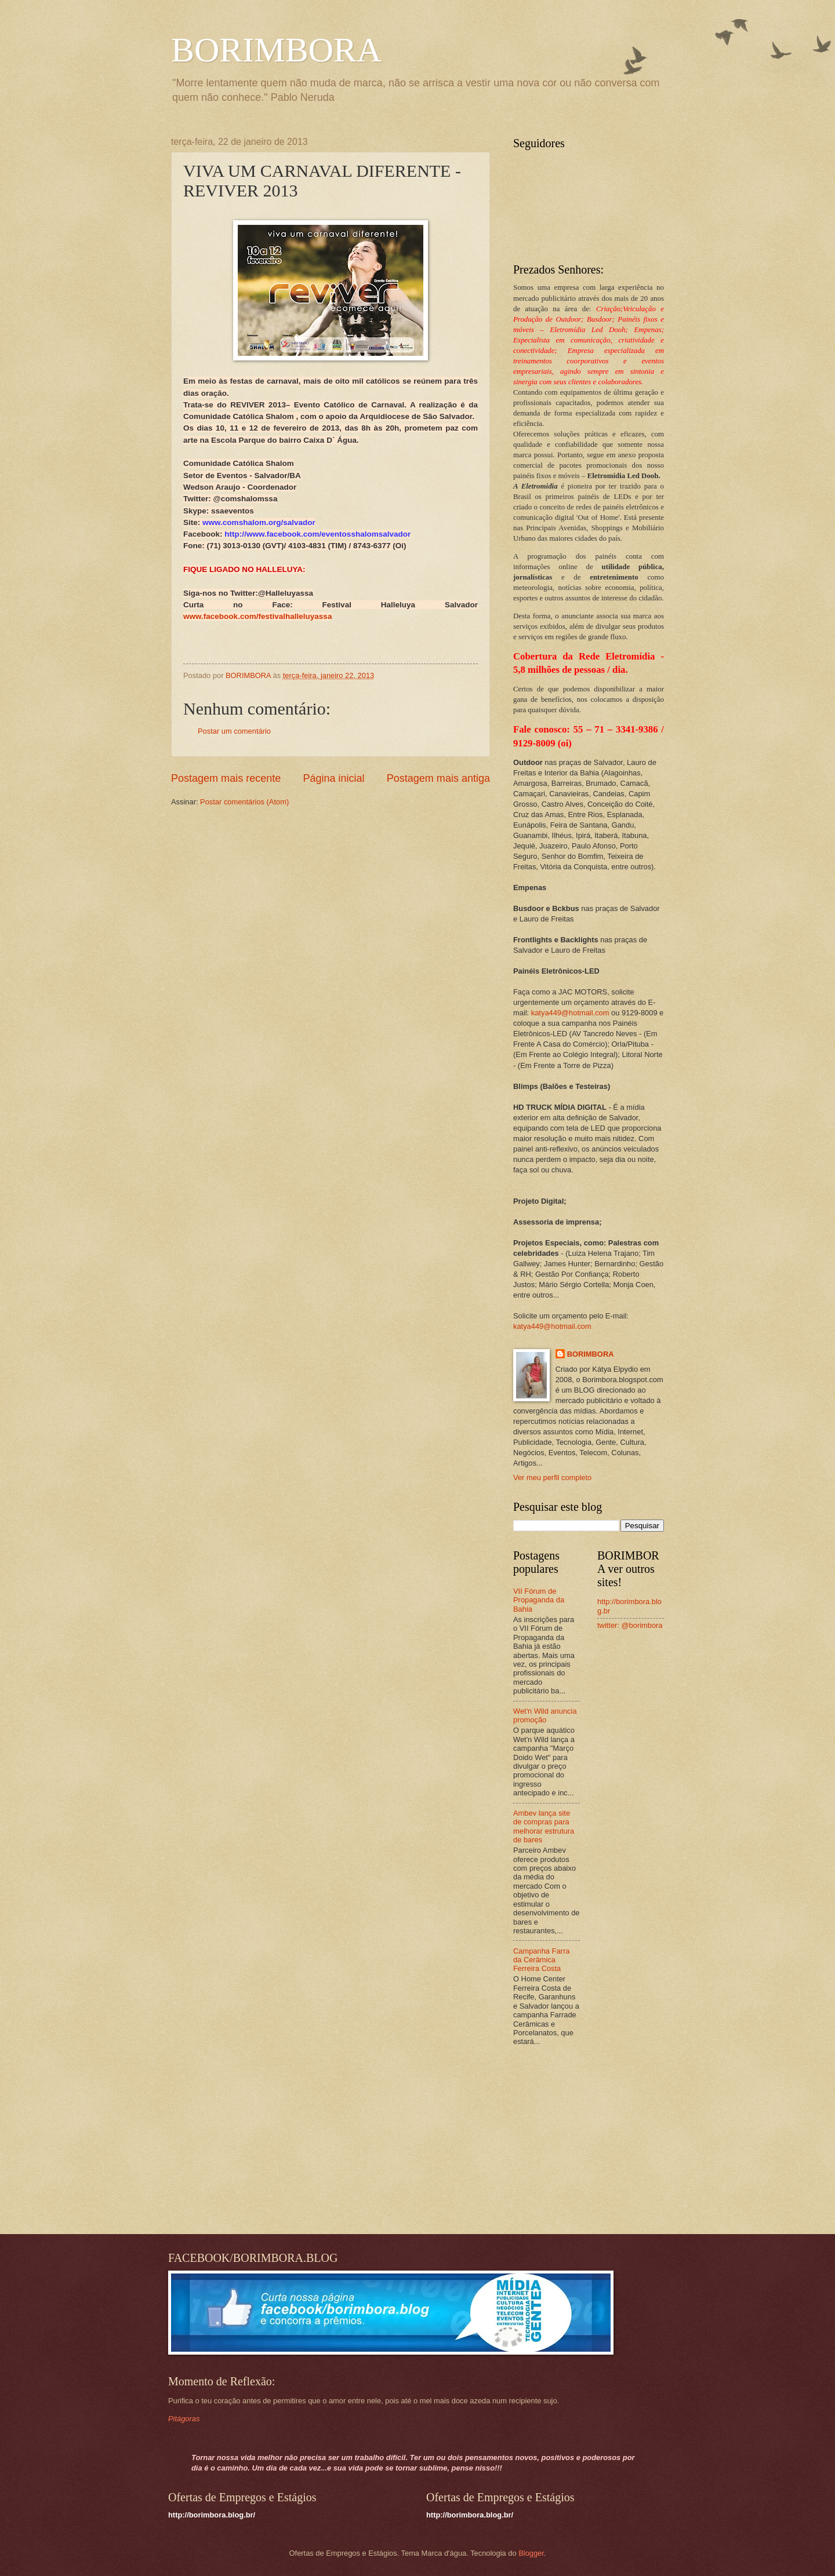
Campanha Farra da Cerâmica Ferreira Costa (541, 1960)
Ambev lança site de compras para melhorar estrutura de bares (543, 1826)
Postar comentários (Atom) (244, 801)
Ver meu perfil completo (552, 1477)
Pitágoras (183, 2418)
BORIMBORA (276, 50)
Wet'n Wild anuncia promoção (545, 1715)
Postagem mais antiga (438, 778)
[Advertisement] (585, 2141)
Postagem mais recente (226, 778)
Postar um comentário (234, 731)
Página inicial (333, 778)
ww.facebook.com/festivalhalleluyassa (261, 616)
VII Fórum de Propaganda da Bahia (538, 1600)
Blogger (531, 2553)
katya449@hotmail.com (570, 1012)
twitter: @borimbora (630, 1625)
